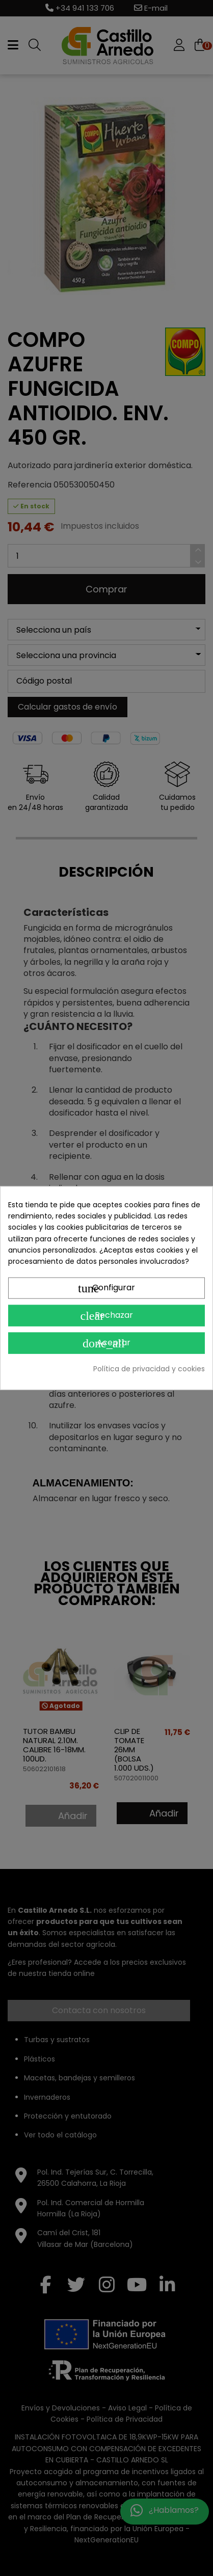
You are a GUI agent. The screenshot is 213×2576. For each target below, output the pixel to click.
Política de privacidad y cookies (149, 1368)
